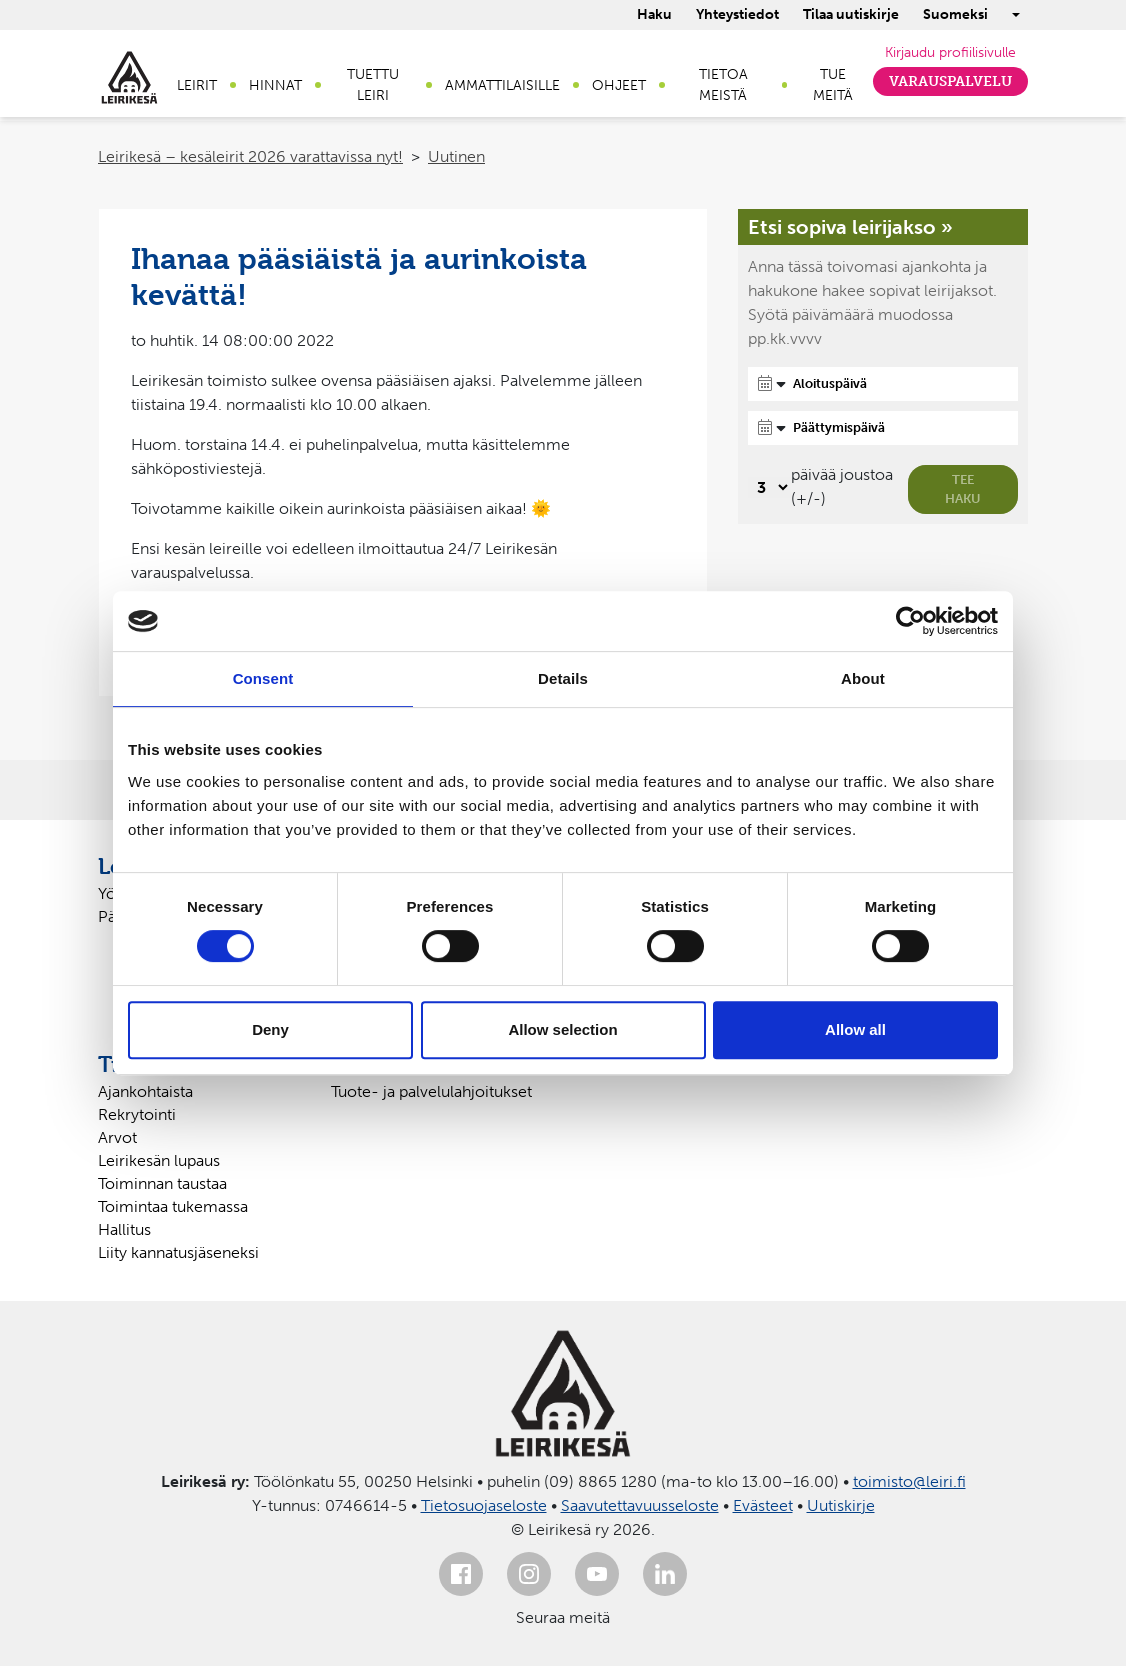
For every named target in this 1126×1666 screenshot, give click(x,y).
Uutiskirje (841, 1505)
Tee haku (963, 489)
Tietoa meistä (723, 85)
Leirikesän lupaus (159, 1160)
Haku (654, 14)
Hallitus (124, 1229)
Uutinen (456, 156)
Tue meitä (833, 85)
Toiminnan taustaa (162, 1183)
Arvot (117, 1137)
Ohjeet (619, 85)
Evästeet (763, 1505)
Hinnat (275, 85)
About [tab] (863, 678)
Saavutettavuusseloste (640, 1505)
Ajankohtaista (145, 1091)
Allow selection (562, 1029)
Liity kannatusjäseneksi (178, 1252)
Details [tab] (563, 678)
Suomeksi (955, 14)
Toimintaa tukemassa (173, 1206)
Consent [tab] (263, 678)
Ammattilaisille (502, 85)
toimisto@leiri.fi (909, 1481)
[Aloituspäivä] (883, 384)
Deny (270, 1029)
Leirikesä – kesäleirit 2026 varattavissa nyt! (250, 156)
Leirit (197, 85)
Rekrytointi (137, 1114)
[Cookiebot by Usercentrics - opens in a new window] (910, 621)
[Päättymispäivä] (883, 428)
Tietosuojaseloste (484, 1505)
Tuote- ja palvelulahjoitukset (431, 1091)
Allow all (855, 1029)
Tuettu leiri (373, 85)
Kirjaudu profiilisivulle (950, 52)
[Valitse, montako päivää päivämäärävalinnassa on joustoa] (769, 487)
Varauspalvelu (950, 81)
